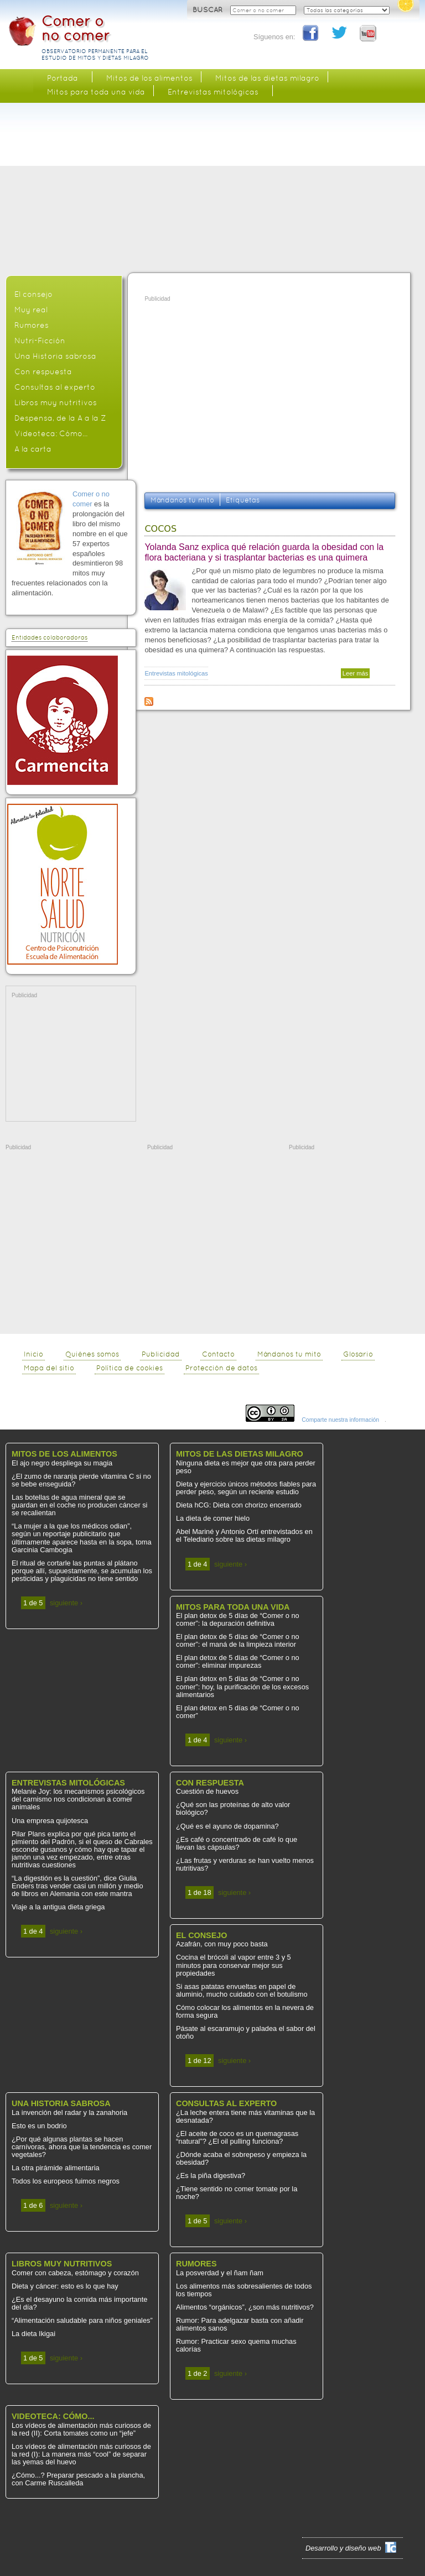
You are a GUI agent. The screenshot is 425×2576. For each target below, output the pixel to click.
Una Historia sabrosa (55, 356)
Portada (62, 78)
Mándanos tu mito (182, 500)
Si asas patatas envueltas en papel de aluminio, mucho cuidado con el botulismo (242, 1990)
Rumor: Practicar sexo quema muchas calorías (236, 2345)
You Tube (368, 34)
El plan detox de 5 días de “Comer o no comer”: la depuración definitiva (237, 1619)
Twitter (340, 34)
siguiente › (66, 1603)
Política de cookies (129, 1368)
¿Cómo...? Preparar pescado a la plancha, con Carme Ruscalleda (78, 2479)
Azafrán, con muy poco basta (222, 1944)
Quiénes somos (92, 1354)
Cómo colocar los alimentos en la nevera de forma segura (245, 2011)
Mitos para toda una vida (96, 91)
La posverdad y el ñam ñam (219, 2273)
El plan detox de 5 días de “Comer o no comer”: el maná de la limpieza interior (237, 1640)
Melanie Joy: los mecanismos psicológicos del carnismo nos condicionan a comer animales (78, 1799)
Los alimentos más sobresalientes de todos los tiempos (244, 2290)
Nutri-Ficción (39, 340)
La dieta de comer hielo (213, 1518)
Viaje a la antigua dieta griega (58, 1907)
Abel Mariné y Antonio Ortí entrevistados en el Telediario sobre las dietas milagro (244, 1535)
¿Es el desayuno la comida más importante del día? (79, 2303)
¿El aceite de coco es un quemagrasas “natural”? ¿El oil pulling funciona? (237, 2137)
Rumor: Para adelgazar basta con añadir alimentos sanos (239, 2324)
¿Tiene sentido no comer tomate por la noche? (236, 2193)
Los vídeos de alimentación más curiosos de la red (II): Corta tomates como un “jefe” (81, 2429)
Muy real (31, 309)
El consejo (33, 294)
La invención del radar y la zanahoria (69, 2112)
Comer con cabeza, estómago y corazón (75, 2273)
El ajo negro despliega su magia (62, 1463)
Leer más (356, 673)
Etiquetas (243, 500)
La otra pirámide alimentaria (56, 2168)
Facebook (311, 34)
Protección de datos (221, 1368)
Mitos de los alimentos (149, 78)
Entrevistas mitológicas (176, 673)
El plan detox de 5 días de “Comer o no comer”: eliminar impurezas (237, 1661)
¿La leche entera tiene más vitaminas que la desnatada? (245, 2116)
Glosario (358, 1354)
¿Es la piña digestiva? (210, 2175)
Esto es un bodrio (39, 2126)
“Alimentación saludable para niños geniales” (82, 2320)
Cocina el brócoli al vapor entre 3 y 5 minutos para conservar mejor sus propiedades (233, 1965)
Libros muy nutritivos (55, 402)
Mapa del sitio (49, 1368)
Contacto (218, 1354)
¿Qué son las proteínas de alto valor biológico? (233, 1808)
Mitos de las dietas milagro (267, 78)
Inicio (33, 1354)
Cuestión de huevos (207, 1791)
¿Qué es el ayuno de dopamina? (227, 1826)
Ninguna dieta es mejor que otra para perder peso (245, 1467)
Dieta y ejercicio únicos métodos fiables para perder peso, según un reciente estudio (246, 1488)
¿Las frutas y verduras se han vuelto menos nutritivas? (245, 1864)
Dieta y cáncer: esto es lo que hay (65, 2286)
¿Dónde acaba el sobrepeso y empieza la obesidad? (241, 2158)
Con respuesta (43, 371)
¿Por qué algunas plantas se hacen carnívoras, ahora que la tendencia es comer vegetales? (82, 2147)
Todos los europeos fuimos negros (66, 2181)
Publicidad (161, 1354)
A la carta (32, 448)
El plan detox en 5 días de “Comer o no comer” (237, 1712)
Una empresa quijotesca (50, 1820)
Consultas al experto (54, 387)
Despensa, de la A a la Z (60, 417)
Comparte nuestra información (340, 1420)
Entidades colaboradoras (49, 637)
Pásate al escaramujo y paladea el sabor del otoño (245, 2032)
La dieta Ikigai (33, 2333)
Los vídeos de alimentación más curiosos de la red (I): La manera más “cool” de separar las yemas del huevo (81, 2454)
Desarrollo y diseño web (343, 2548)
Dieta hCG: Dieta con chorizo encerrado (239, 1505)
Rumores (31, 325)
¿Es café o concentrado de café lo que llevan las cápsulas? (236, 1843)
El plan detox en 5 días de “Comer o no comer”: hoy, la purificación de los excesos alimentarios (242, 1686)
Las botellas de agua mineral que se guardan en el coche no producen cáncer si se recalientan (79, 1505)
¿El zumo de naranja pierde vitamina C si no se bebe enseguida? (81, 1480)
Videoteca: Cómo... (50, 433)
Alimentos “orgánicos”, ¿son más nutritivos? (245, 2307)
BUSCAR (209, 10)
